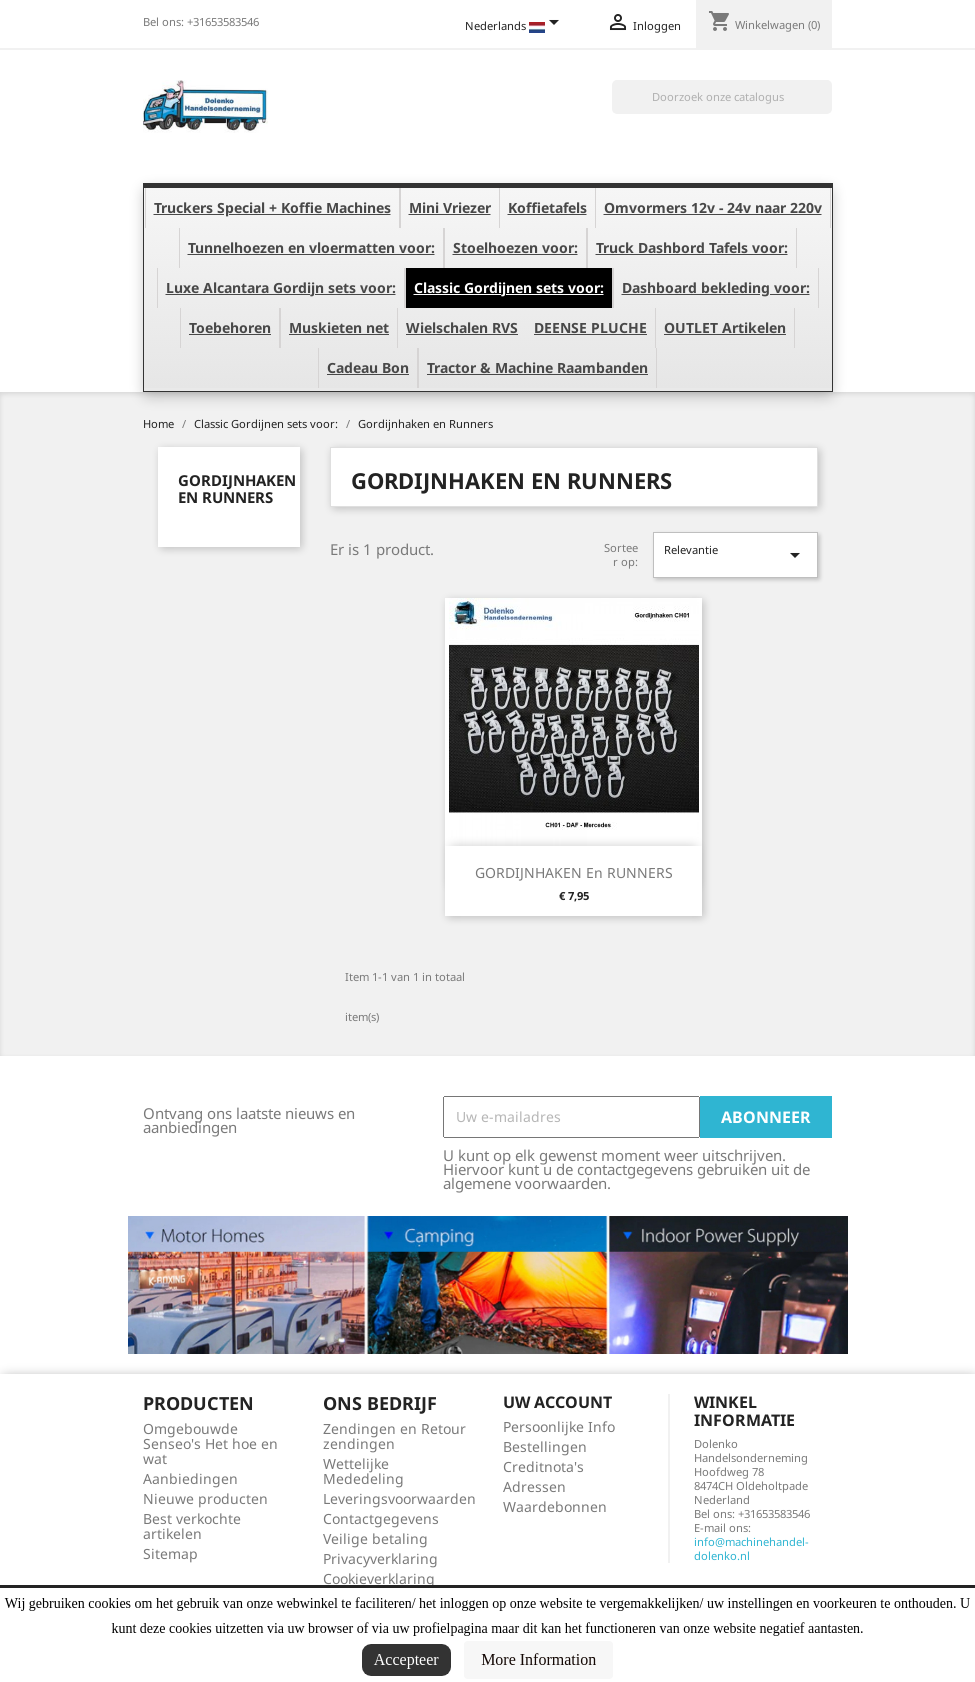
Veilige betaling (375, 1538)
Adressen (534, 1486)
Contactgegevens (381, 1518)
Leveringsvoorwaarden (399, 1498)
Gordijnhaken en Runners (237, 488)
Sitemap (170, 1553)
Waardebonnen (555, 1506)
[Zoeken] (722, 97)
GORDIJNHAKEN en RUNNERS (574, 872)
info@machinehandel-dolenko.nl (751, 1548)
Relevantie (735, 554)
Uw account (557, 1402)
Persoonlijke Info (559, 1426)
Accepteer (406, 1659)
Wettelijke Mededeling (363, 1471)
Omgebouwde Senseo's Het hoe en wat (210, 1443)
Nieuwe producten (205, 1498)
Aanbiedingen (190, 1478)
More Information (538, 1659)
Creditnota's (543, 1466)
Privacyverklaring (380, 1558)
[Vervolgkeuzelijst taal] (515, 27)
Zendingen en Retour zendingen (394, 1436)
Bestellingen (545, 1446)
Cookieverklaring (379, 1578)
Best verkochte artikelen (192, 1526)
